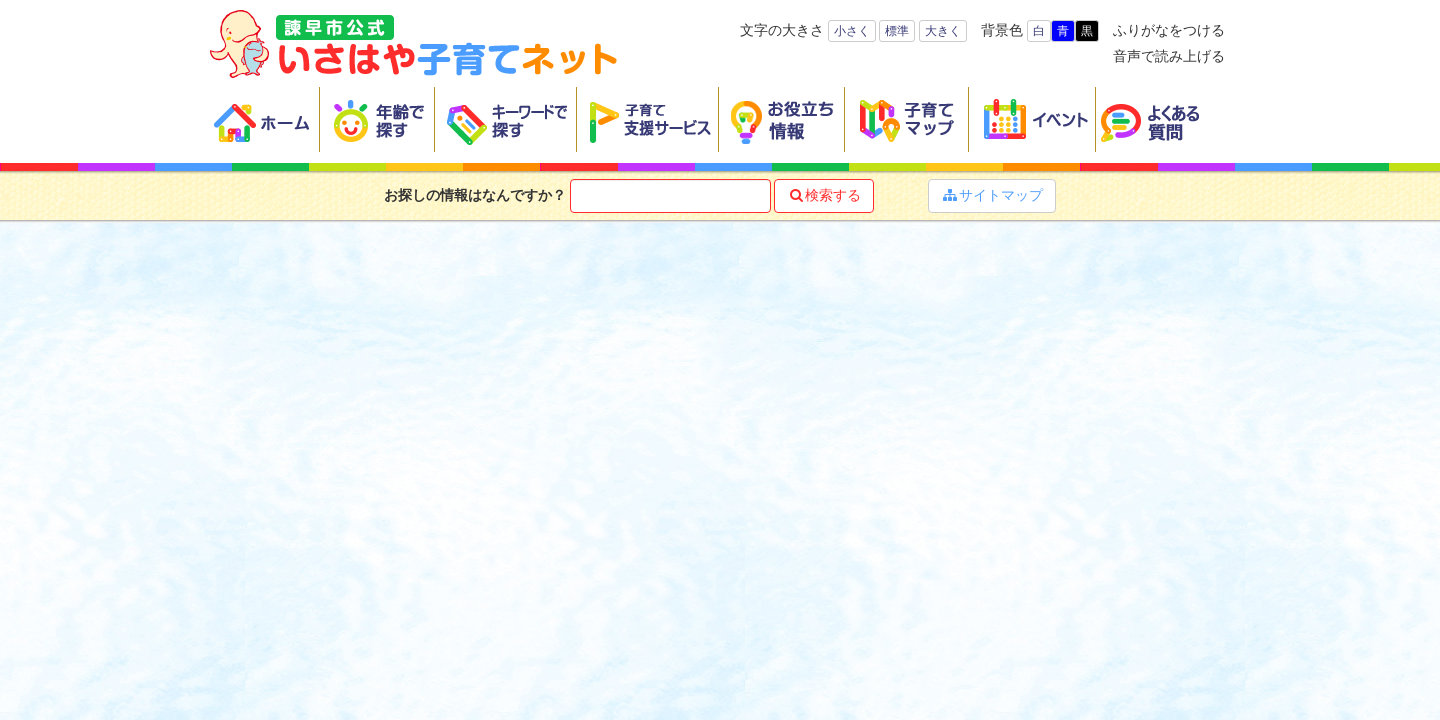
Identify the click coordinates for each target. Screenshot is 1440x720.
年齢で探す (377, 120)
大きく (943, 31)
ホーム (265, 120)
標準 (897, 31)
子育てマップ (907, 120)
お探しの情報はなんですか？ (475, 195)
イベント (1032, 120)
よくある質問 (1163, 120)
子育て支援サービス (648, 120)
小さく (852, 31)
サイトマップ (992, 195)
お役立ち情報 (782, 120)
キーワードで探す (506, 120)
